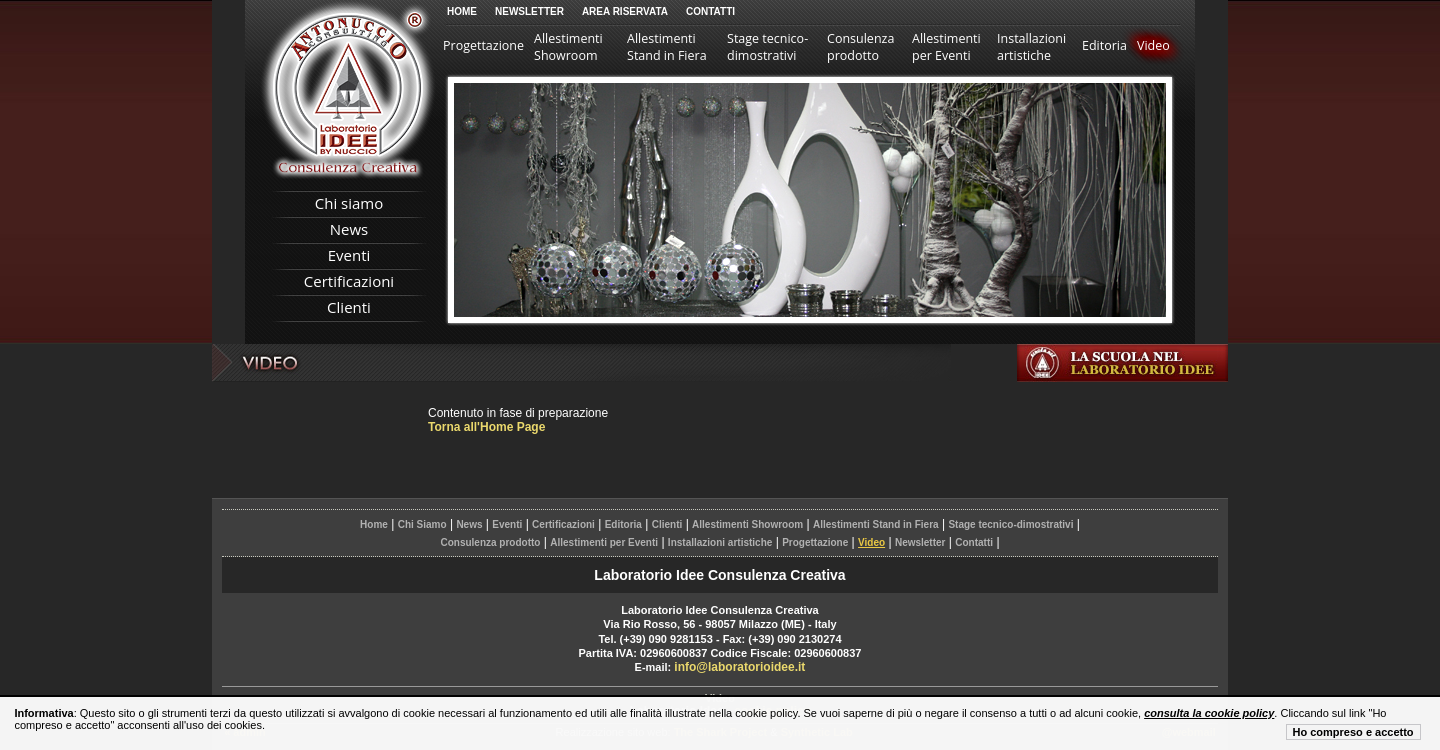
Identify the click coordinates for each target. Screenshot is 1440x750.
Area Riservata (625, 11)
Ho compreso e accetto (1353, 732)
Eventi (349, 255)
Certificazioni (349, 281)
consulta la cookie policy (1209, 713)
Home (462, 11)
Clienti (349, 307)
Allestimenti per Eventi (946, 47)
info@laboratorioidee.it (739, 667)
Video (1153, 45)
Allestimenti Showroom (568, 47)
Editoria (1104, 45)
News (349, 229)
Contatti (710, 11)
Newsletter (529, 11)
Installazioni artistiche (1031, 47)
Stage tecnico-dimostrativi (767, 47)
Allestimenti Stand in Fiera (667, 47)
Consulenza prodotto (860, 47)
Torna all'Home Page (486, 427)
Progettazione (483, 45)
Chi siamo (349, 203)
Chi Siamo (422, 524)
